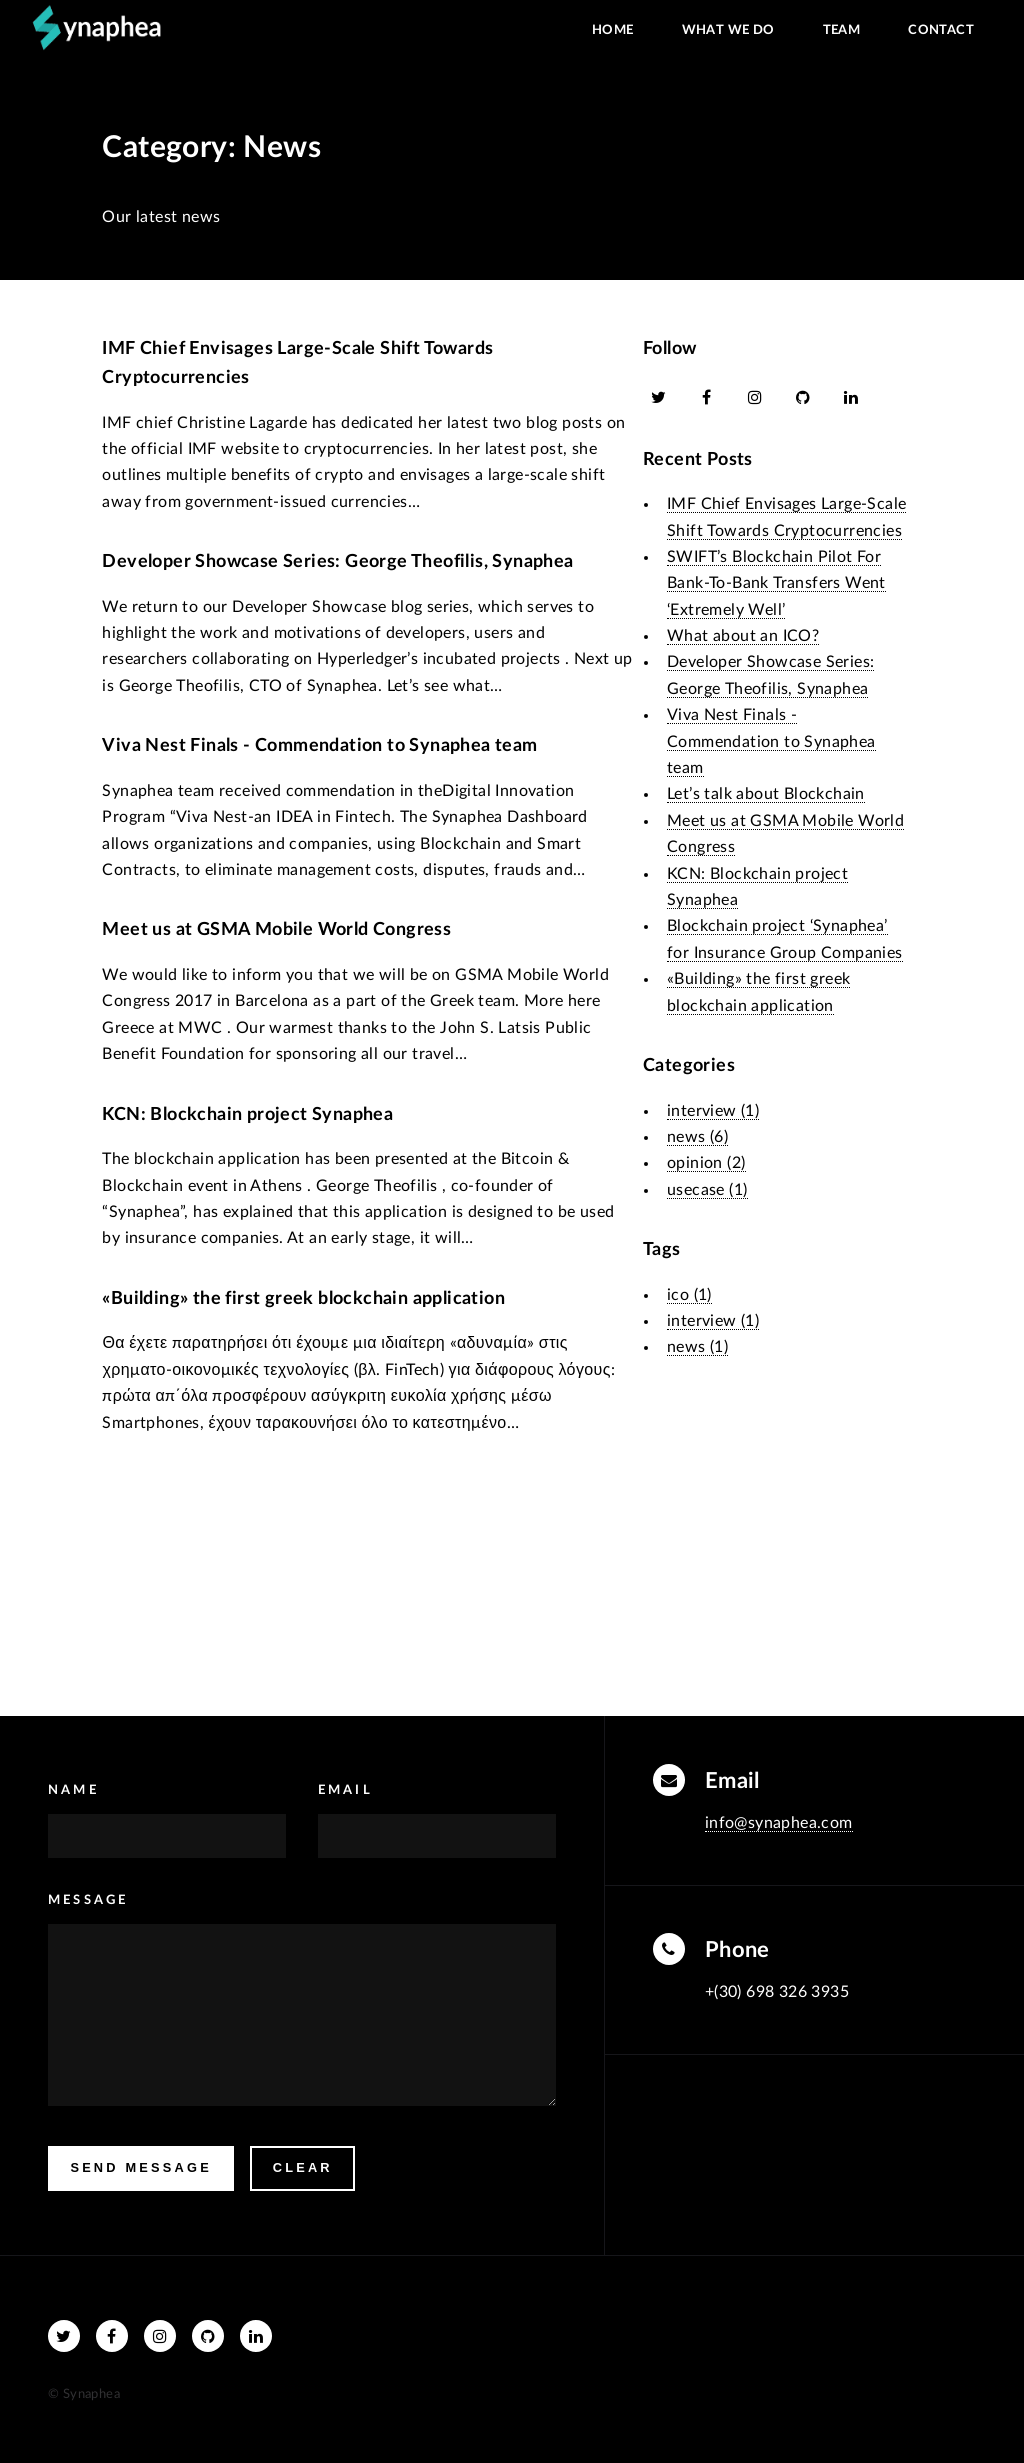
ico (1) (689, 1295)
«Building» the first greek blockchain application (303, 1298)
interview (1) (713, 1111)
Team (842, 30)
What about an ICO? (743, 636)
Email (345, 1790)
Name (73, 1790)
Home (613, 30)
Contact (941, 30)
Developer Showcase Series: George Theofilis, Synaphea (337, 561)
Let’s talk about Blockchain (766, 794)
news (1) (697, 1347)
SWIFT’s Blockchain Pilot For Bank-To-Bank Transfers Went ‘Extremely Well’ (776, 583)
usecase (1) (707, 1190)
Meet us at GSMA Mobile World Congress (276, 929)
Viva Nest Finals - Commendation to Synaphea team (319, 745)
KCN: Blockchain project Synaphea (247, 1114)
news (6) (697, 1137)
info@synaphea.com (779, 1823)
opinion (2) (706, 1163)
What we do (728, 30)
